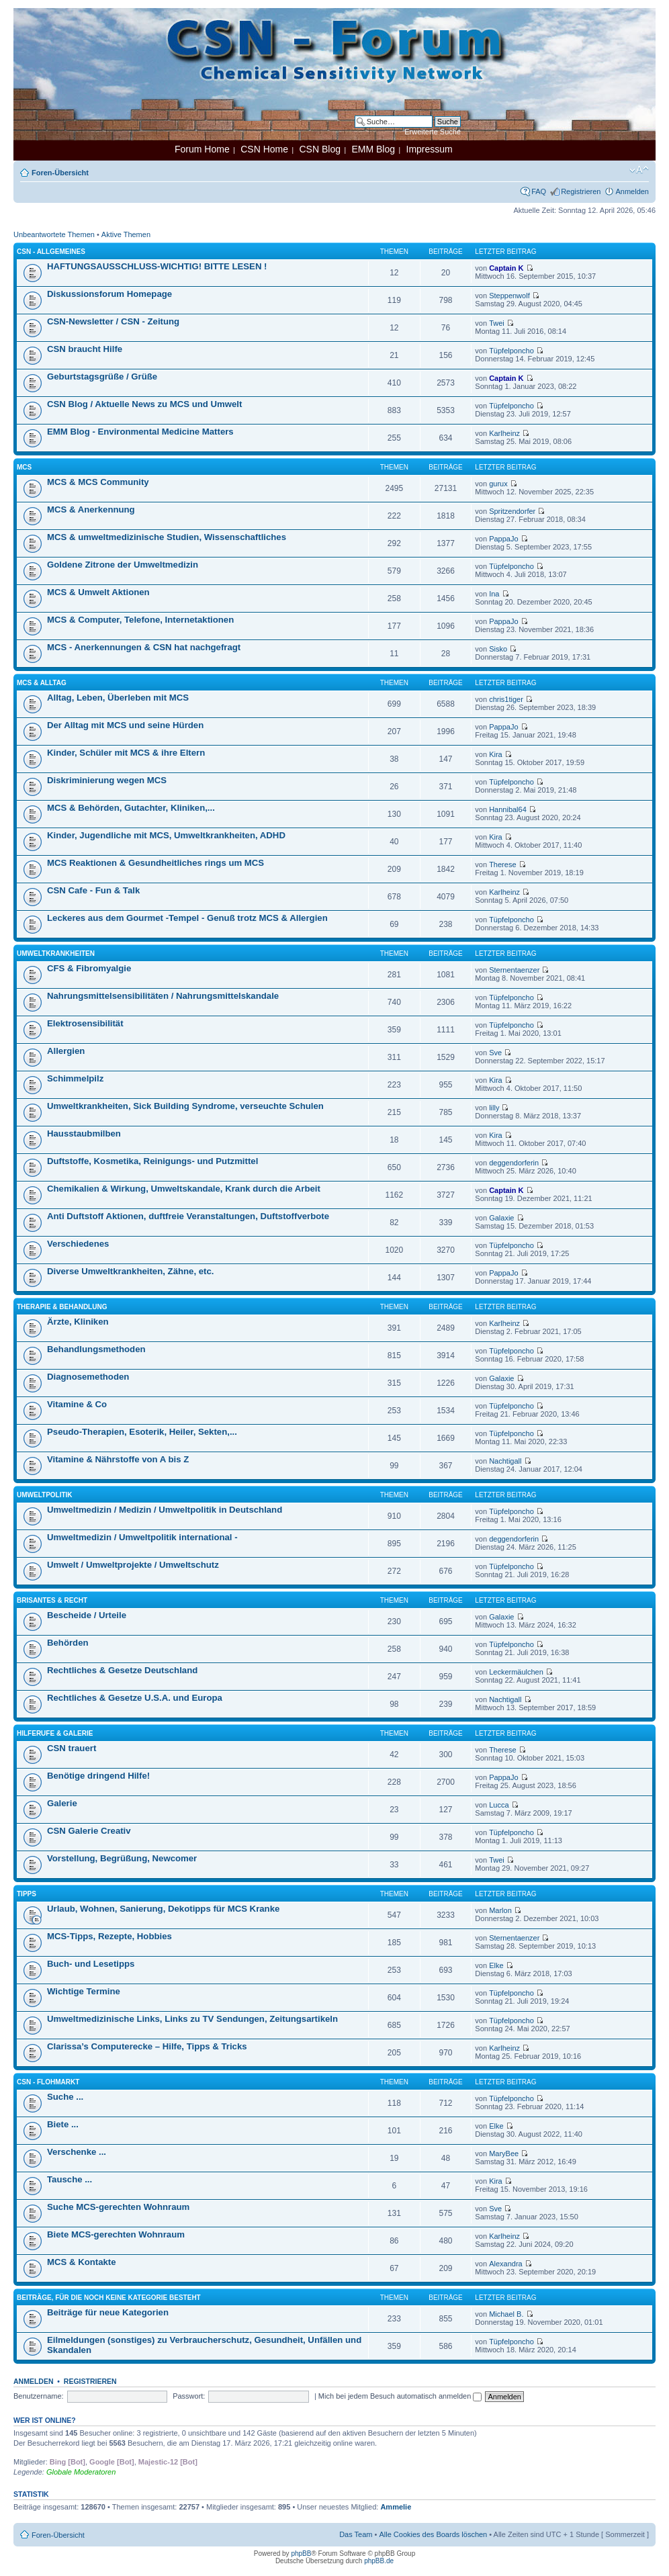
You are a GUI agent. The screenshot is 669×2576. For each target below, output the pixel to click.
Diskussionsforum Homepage (109, 294)
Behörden (68, 1643)
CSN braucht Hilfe (84, 349)
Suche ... (65, 2097)
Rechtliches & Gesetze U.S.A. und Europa (134, 1698)
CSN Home (264, 149)
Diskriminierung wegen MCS (107, 780)
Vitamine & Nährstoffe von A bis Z (118, 1459)
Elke (496, 1965)
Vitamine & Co (77, 1404)
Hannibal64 (508, 809)
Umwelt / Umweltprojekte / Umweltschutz (133, 1565)
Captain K (506, 268)
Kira (495, 754)
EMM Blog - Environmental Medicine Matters (140, 432)
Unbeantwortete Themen (54, 234)
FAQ (538, 191)
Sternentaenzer (514, 970)
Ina (494, 594)
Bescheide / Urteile (86, 1615)
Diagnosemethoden (88, 1377)
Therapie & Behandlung (62, 1307)
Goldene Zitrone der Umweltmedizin (122, 565)
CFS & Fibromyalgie (89, 968)
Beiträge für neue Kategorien (108, 2312)
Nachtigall (505, 1461)
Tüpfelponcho (511, 351)
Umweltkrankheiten (56, 953)
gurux (498, 484)
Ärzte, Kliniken (78, 1322)
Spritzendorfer (512, 511)
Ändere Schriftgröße (639, 170)
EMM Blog (373, 149)
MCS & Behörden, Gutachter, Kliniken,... (131, 808)
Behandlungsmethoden (96, 1349)
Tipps (26, 1894)
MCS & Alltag (41, 682)
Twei (496, 323)
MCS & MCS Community (98, 482)
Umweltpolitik (45, 1495)
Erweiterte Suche (432, 132)
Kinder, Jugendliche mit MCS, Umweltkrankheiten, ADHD (166, 835)
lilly (494, 1108)
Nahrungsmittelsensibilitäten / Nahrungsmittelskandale (163, 996)
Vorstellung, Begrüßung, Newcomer (122, 1858)
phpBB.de (379, 2561)
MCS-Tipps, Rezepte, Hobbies (109, 1936)
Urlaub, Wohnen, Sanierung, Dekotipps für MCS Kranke (163, 1909)
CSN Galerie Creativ (89, 1831)
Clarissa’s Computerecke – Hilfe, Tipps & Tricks (147, 2046)
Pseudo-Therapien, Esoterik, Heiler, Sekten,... (142, 1432)
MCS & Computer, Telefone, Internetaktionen (140, 620)
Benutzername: (38, 2396)
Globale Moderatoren (81, 2472)
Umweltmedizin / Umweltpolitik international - (142, 1537)
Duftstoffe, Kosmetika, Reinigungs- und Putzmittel (152, 1161)
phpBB (301, 2553)
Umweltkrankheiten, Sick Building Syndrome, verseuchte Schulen (185, 1106)
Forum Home (202, 149)
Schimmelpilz (75, 1078)
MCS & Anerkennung (91, 509)
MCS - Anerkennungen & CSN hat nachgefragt (143, 647)
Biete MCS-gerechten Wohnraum (116, 2234)
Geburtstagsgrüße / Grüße (102, 376)
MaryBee (504, 2153)
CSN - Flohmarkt (48, 2082)
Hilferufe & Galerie (55, 1733)
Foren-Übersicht (60, 173)
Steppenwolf (509, 296)
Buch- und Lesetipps (90, 1964)
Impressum (429, 149)
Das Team (355, 2534)
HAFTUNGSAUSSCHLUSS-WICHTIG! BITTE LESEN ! (157, 266)
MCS (24, 467)
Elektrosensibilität (85, 1023)
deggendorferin (514, 1163)
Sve (495, 1053)
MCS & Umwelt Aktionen (98, 592)
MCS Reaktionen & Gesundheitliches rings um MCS (155, 863)
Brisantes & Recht (52, 1600)
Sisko (498, 649)
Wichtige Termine (83, 1991)
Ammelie (395, 2507)
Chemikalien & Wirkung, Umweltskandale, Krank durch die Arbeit (183, 1189)
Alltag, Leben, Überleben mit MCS (118, 698)
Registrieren (580, 191)
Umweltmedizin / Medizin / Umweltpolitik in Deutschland (164, 1510)
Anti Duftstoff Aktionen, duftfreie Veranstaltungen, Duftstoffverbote (188, 1216)
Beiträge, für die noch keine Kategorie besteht (109, 2297)
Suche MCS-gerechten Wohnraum (118, 2207)
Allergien (66, 1051)
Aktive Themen (125, 234)
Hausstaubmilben (84, 1133)
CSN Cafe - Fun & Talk (93, 890)
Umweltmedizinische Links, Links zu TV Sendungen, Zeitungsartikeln (192, 2019)
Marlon (500, 1910)
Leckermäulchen (516, 1672)
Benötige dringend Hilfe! (98, 1776)
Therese (502, 864)
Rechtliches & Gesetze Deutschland (122, 1670)
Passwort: (189, 2396)
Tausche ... (69, 2179)
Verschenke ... (76, 2152)
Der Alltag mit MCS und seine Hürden (125, 725)
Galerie (62, 1803)
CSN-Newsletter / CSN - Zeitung (113, 321)
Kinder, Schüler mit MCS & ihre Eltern (126, 753)
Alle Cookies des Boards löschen (433, 2534)
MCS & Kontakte (81, 2262)
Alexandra (506, 2264)
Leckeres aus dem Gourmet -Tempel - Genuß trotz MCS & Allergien (187, 918)
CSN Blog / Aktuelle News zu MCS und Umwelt (144, 404)
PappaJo (503, 539)
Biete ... (63, 2124)
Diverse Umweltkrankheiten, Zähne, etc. (130, 1271)
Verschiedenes (78, 1244)
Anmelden (632, 191)
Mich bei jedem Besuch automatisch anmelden (400, 2396)
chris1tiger (506, 699)
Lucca (498, 1805)
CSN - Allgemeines (51, 251)
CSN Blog (319, 149)
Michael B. (506, 2314)
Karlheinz (504, 433)
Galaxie (501, 1218)
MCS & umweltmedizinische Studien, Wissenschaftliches (166, 537)
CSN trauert (71, 1748)
